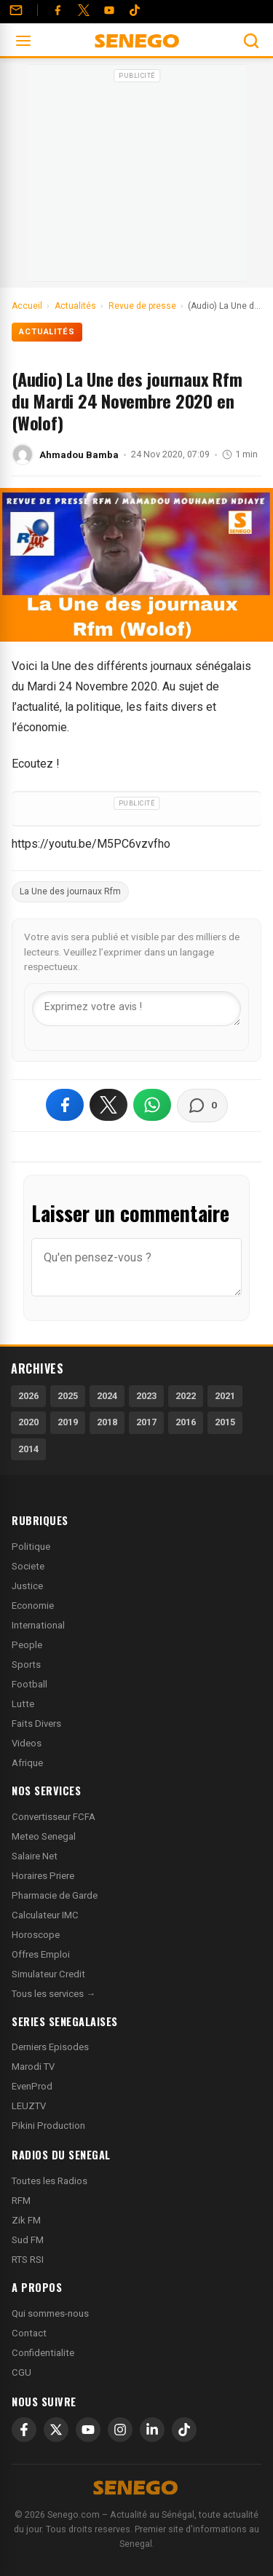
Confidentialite (43, 2352)
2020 (28, 1422)
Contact (29, 2333)
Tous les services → (53, 1993)
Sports (26, 1664)
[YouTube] (109, 10)
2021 (225, 1395)
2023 (146, 1395)
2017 (146, 1422)
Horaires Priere (43, 1875)
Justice (27, 1585)
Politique (31, 1546)
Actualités (47, 331)
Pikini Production (48, 2125)
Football (29, 1684)
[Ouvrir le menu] (23, 41)
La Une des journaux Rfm (70, 891)
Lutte (23, 1703)
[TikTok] (184, 2429)
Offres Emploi (41, 1954)
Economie (33, 1605)
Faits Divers (36, 1723)
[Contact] (16, 10)
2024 (107, 1395)
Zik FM (26, 2220)
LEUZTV (29, 2105)
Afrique (27, 1762)
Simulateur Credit (48, 1974)
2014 (28, 1448)
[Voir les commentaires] (202, 1105)
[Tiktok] (135, 10)
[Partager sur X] (108, 1105)
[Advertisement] (137, 178)
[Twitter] (84, 10)
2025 (68, 1395)
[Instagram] (120, 2429)
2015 (225, 1422)
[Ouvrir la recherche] (251, 41)
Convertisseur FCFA (53, 1816)
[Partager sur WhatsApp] (152, 1105)
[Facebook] (57, 10)
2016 (185, 1422)
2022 (185, 1395)
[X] (56, 2429)
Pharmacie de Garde (55, 1895)
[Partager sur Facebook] (65, 1105)
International (38, 1625)
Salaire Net (35, 1856)
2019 (68, 1422)
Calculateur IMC (45, 1915)
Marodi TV (33, 2066)
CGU (21, 2372)
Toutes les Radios (49, 2180)
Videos (26, 1743)
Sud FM (28, 2239)
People (27, 1644)
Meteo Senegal (44, 1836)
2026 (28, 1395)
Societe (28, 1566)
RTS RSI (28, 2259)
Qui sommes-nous (50, 2313)
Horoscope (36, 1934)
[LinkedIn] (152, 2429)
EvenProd (32, 2086)
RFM (21, 2200)
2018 (107, 1422)
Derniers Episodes (50, 2046)
